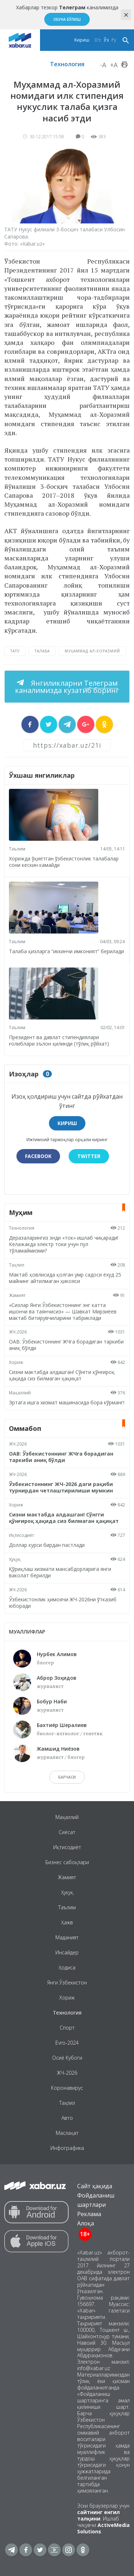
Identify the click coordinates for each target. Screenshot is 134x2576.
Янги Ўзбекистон (67, 1982)
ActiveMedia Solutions (103, 2528)
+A (114, 65)
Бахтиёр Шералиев (62, 1725)
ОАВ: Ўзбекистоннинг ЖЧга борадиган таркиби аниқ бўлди (66, 1344)
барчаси (67, 1777)
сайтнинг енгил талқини (98, 2515)
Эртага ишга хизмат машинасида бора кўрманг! (66, 1402)
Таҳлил (16, 1265)
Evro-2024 (67, 2042)
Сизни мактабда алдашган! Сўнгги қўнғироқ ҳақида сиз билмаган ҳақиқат (62, 1375)
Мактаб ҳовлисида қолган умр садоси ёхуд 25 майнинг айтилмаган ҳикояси (65, 1277)
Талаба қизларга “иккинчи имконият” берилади (66, 951)
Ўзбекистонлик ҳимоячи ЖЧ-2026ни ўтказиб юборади (62, 1602)
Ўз (106, 40)
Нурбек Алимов (57, 1654)
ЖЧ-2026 (18, 1332)
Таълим (17, 849)
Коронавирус (67, 2087)
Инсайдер (67, 1952)
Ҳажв (67, 1922)
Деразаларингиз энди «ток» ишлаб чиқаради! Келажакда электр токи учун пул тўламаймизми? (63, 1244)
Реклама (89, 2214)
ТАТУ (15, 650)
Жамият (17, 1295)
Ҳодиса (67, 1967)
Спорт (67, 2027)
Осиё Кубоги (67, 2057)
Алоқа (85, 2223)
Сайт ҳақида (94, 2186)
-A (103, 65)
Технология (67, 64)
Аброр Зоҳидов (56, 1677)
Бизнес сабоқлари (67, 1862)
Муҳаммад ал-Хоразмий (92, 650)
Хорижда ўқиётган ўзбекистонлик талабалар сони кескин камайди (64, 861)
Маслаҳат (67, 2132)
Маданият (67, 1937)
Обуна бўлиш (67, 19)
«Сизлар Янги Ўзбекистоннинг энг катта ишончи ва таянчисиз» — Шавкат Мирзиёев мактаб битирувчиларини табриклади (62, 1311)
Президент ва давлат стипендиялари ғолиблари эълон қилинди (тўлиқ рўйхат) (59, 1040)
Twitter (88, 1156)
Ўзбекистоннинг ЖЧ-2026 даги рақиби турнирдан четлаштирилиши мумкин (61, 1487)
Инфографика (67, 2148)
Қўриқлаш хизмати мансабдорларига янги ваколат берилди (60, 1572)
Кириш (81, 40)
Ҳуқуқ (15, 1559)
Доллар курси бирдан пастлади (47, 1545)
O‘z (97, 40)
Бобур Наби (52, 1701)
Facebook (38, 1156)
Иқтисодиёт (21, 1535)
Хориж (16, 1362)
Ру (113, 40)
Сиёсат (67, 1832)
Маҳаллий (20, 1393)
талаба (42, 650)
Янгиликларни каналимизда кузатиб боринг (67, 686)
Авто (67, 2117)
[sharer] (30, 724)
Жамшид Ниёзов (58, 1748)
